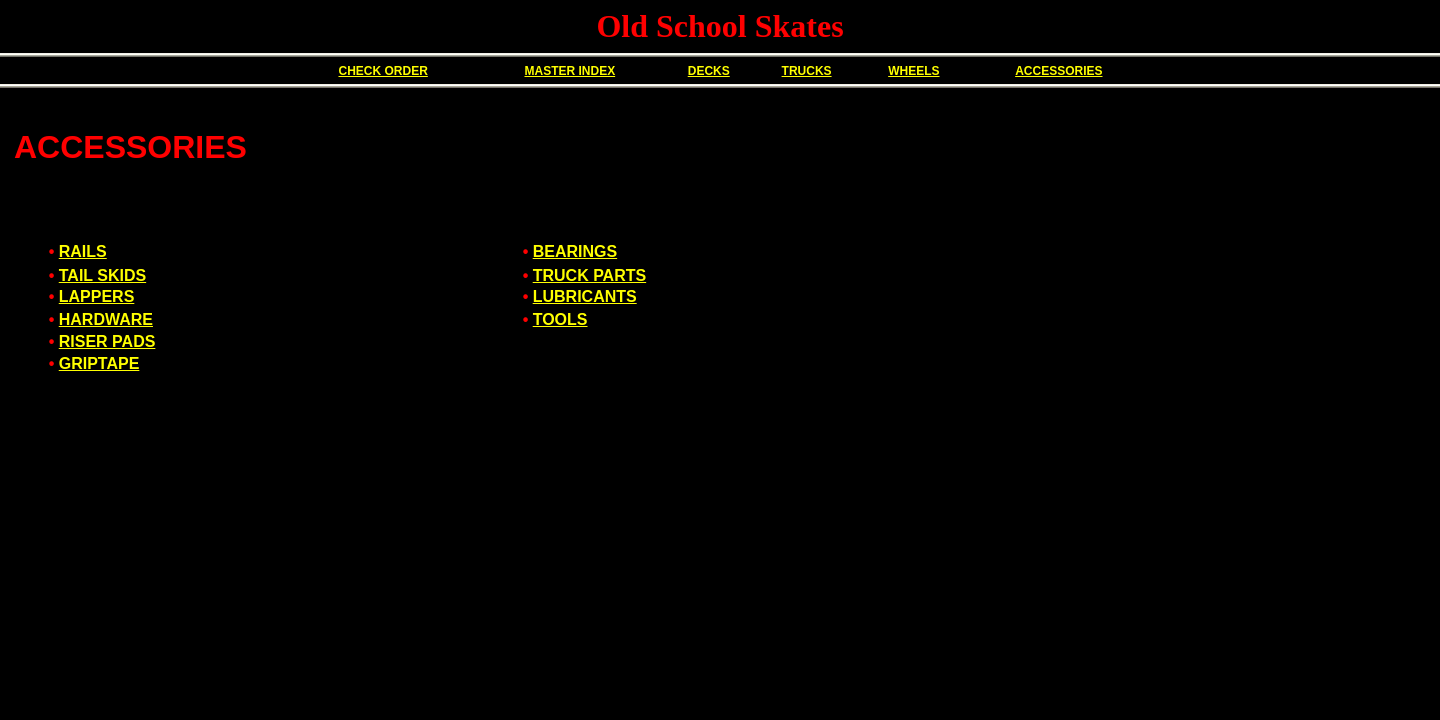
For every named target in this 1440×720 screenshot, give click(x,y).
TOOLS (560, 319)
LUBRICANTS (585, 296)
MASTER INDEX (569, 71)
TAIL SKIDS (102, 275)
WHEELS (913, 71)
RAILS (83, 251)
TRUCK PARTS (589, 275)
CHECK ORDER (382, 71)
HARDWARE (106, 319)
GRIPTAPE (99, 363)
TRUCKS (807, 71)
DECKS (709, 71)
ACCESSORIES (1058, 71)
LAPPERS (97, 296)
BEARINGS (575, 251)
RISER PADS (107, 341)
